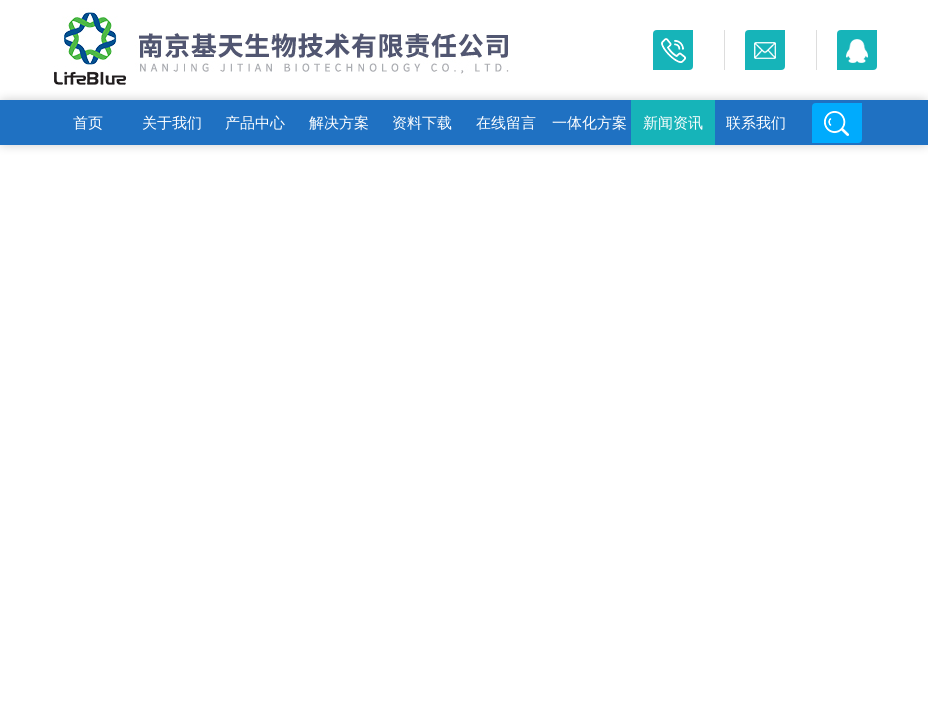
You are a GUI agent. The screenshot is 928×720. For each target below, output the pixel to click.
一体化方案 (589, 122)
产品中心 (255, 122)
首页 (88, 122)
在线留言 (506, 122)
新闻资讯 (673, 122)
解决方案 (339, 122)
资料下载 (422, 122)
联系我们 (756, 122)
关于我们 (172, 122)
